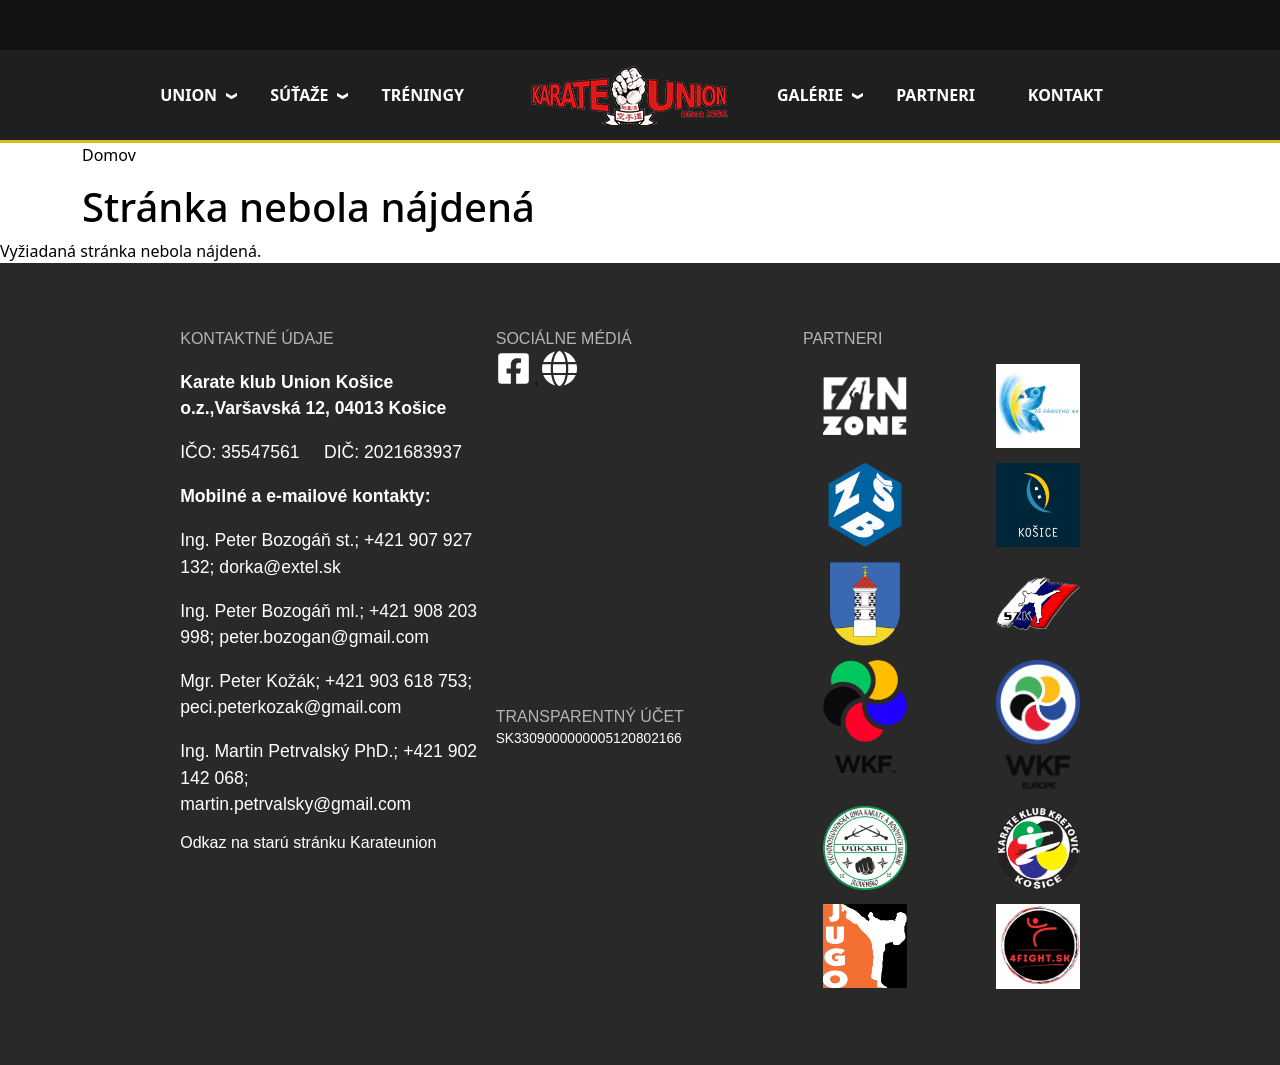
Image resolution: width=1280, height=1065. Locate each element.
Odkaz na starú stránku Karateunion (308, 842)
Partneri (935, 95)
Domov (629, 95)
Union (188, 95)
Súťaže (299, 95)
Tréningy (422, 95)
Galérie (810, 95)
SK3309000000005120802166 (589, 738)
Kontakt (1065, 95)
